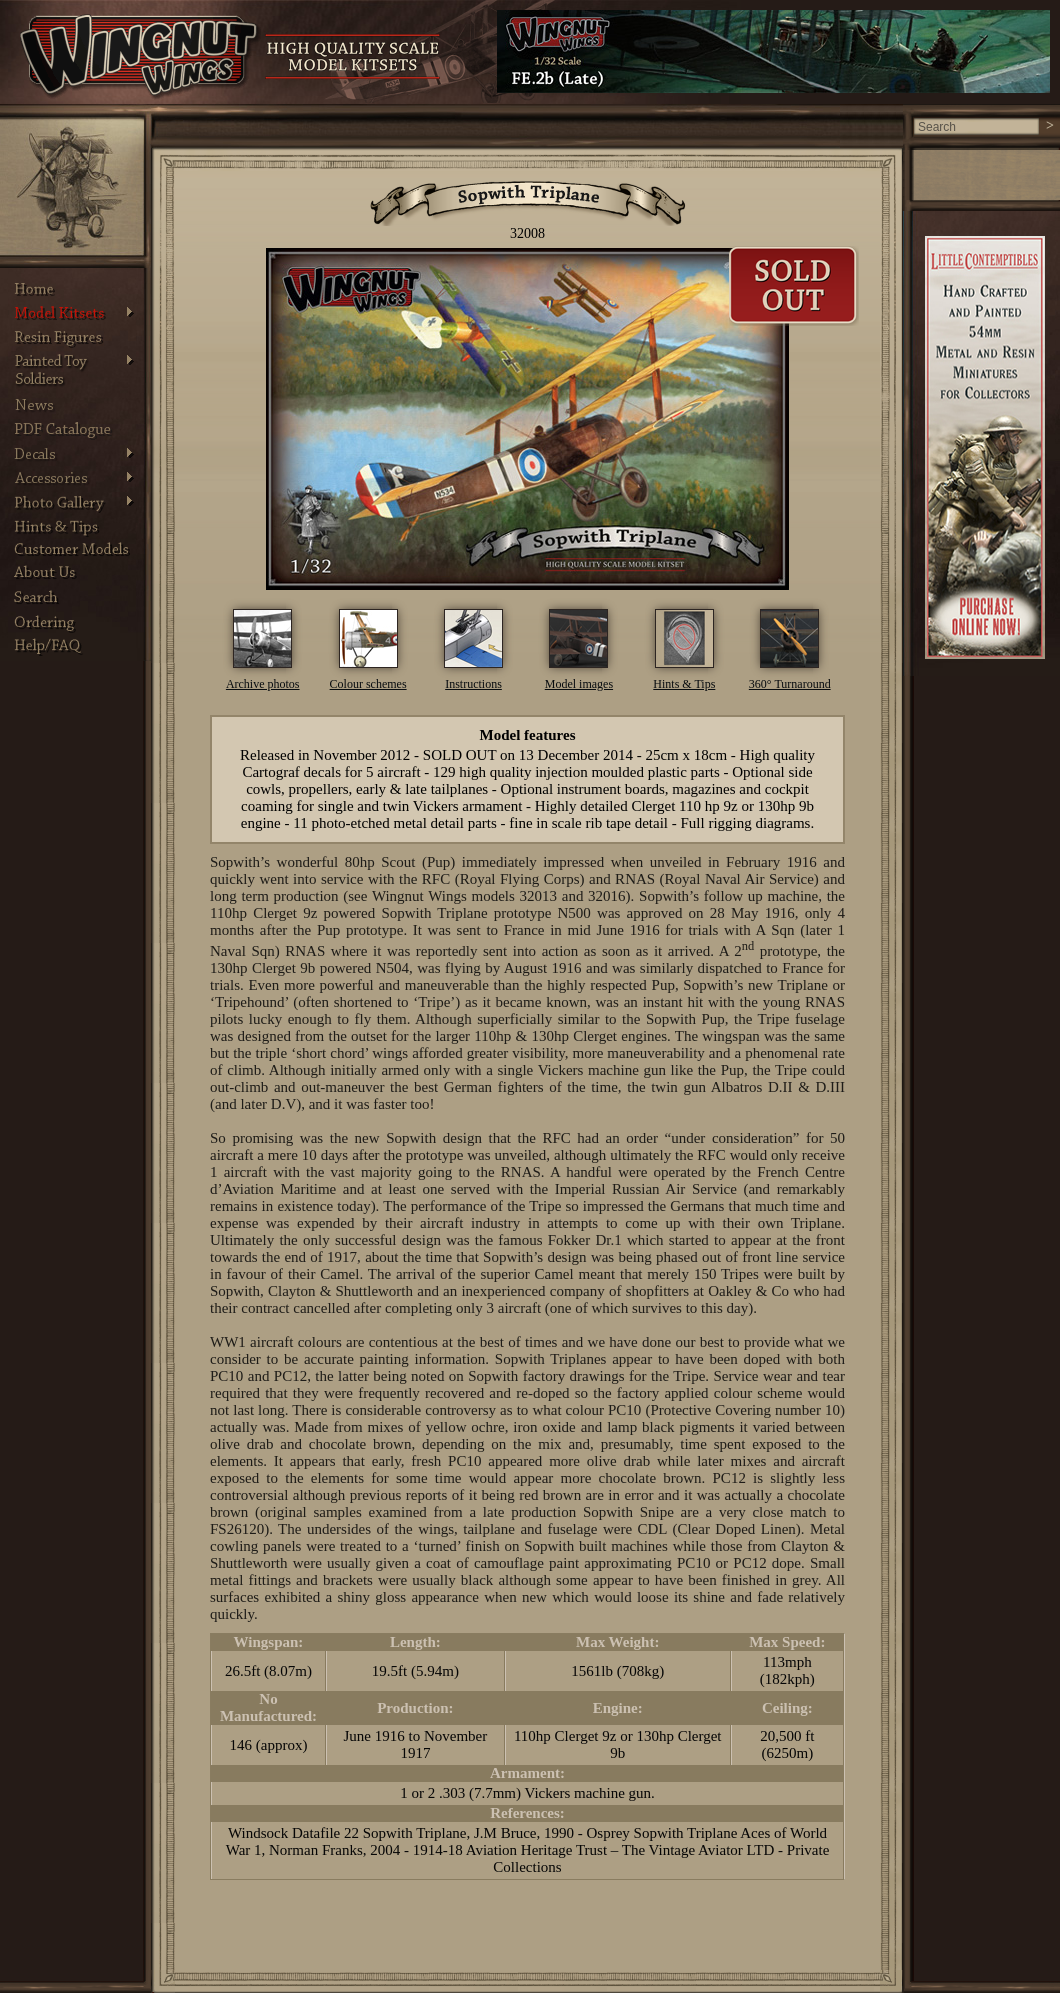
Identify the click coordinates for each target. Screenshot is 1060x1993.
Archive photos (263, 684)
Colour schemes (368, 684)
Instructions (473, 684)
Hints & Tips (684, 684)
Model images (579, 684)
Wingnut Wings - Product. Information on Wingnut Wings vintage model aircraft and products (140, 57)
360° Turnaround (790, 684)
